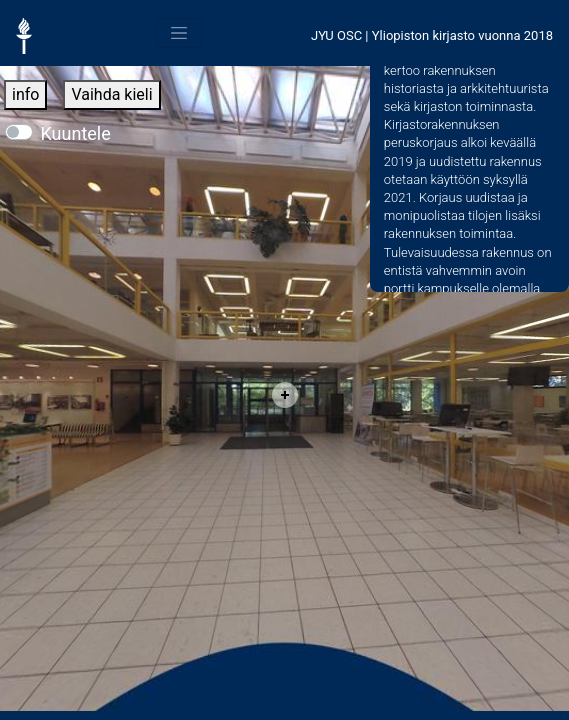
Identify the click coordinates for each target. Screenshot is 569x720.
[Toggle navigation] (179, 33)
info (25, 94)
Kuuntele (76, 133)
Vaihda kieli (111, 94)
